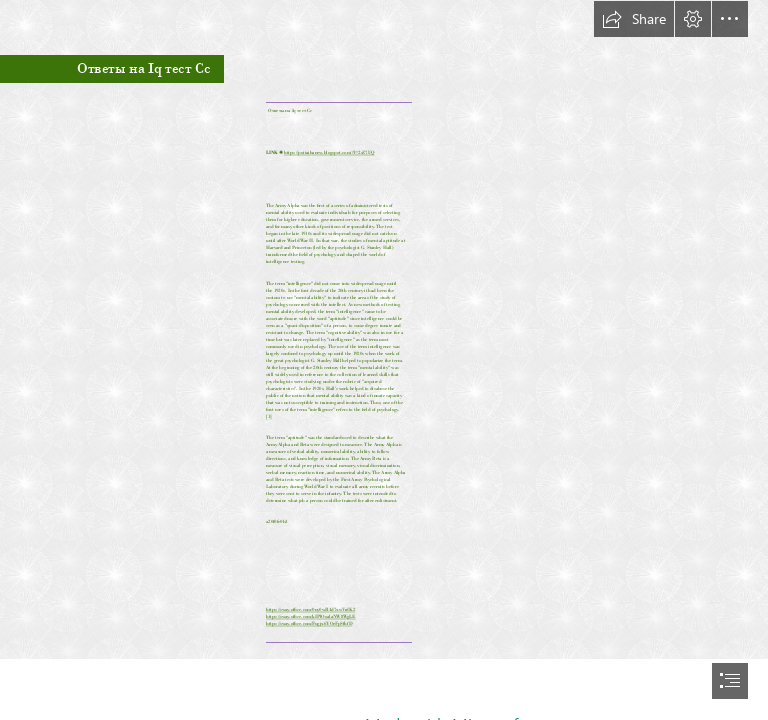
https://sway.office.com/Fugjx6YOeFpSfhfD (309, 623)
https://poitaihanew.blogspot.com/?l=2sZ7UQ (329, 152)
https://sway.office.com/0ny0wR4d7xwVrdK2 (310, 609)
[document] (384, 360)
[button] (634, 19)
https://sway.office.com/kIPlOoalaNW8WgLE (311, 616)
